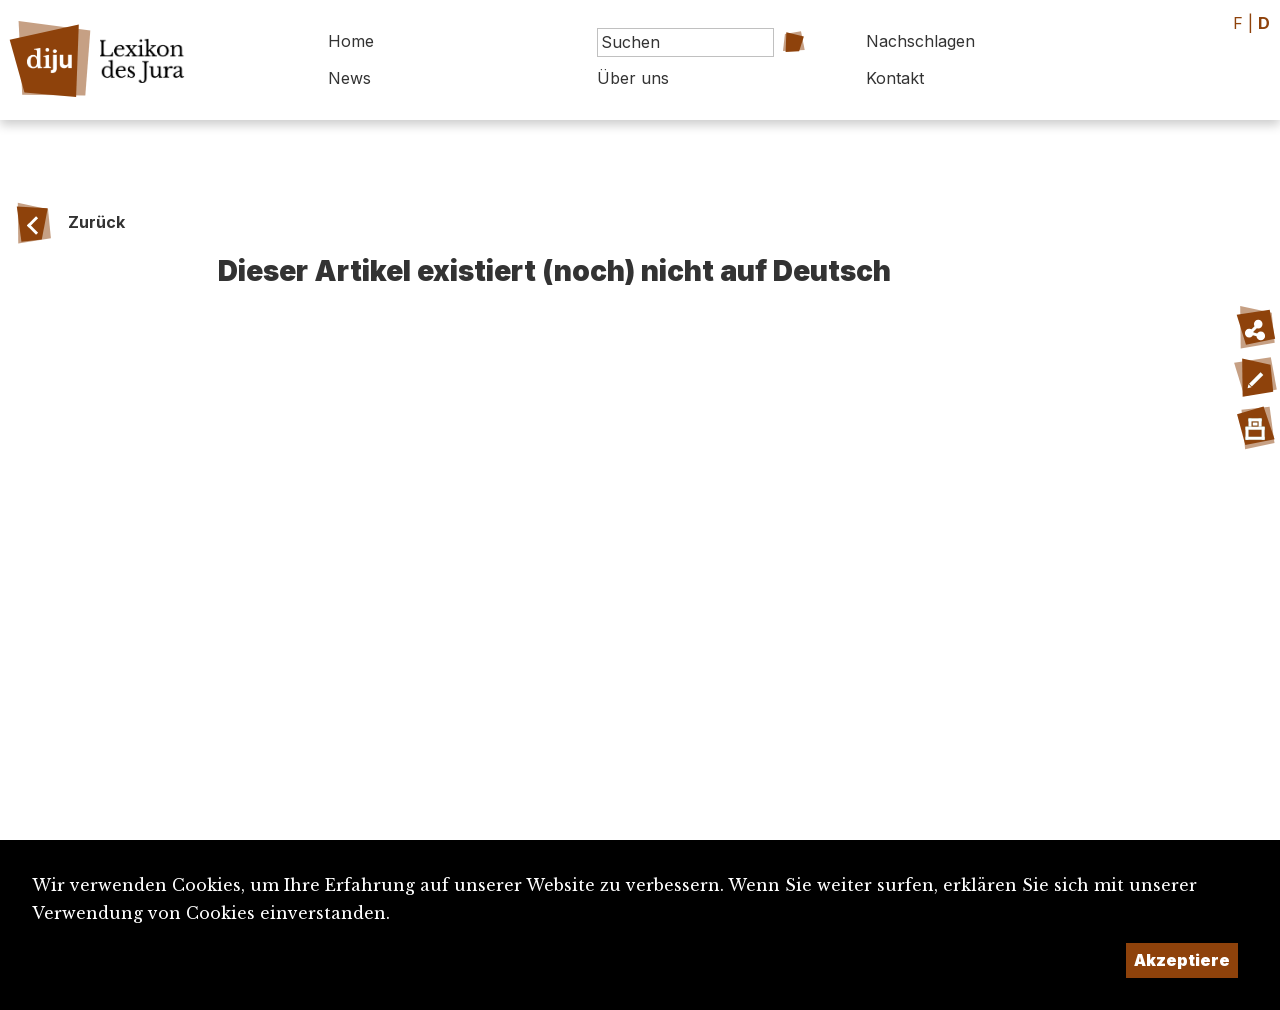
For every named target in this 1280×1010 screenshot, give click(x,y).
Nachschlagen (920, 41)
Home (351, 41)
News (349, 78)
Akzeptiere (1182, 960)
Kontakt (895, 78)
